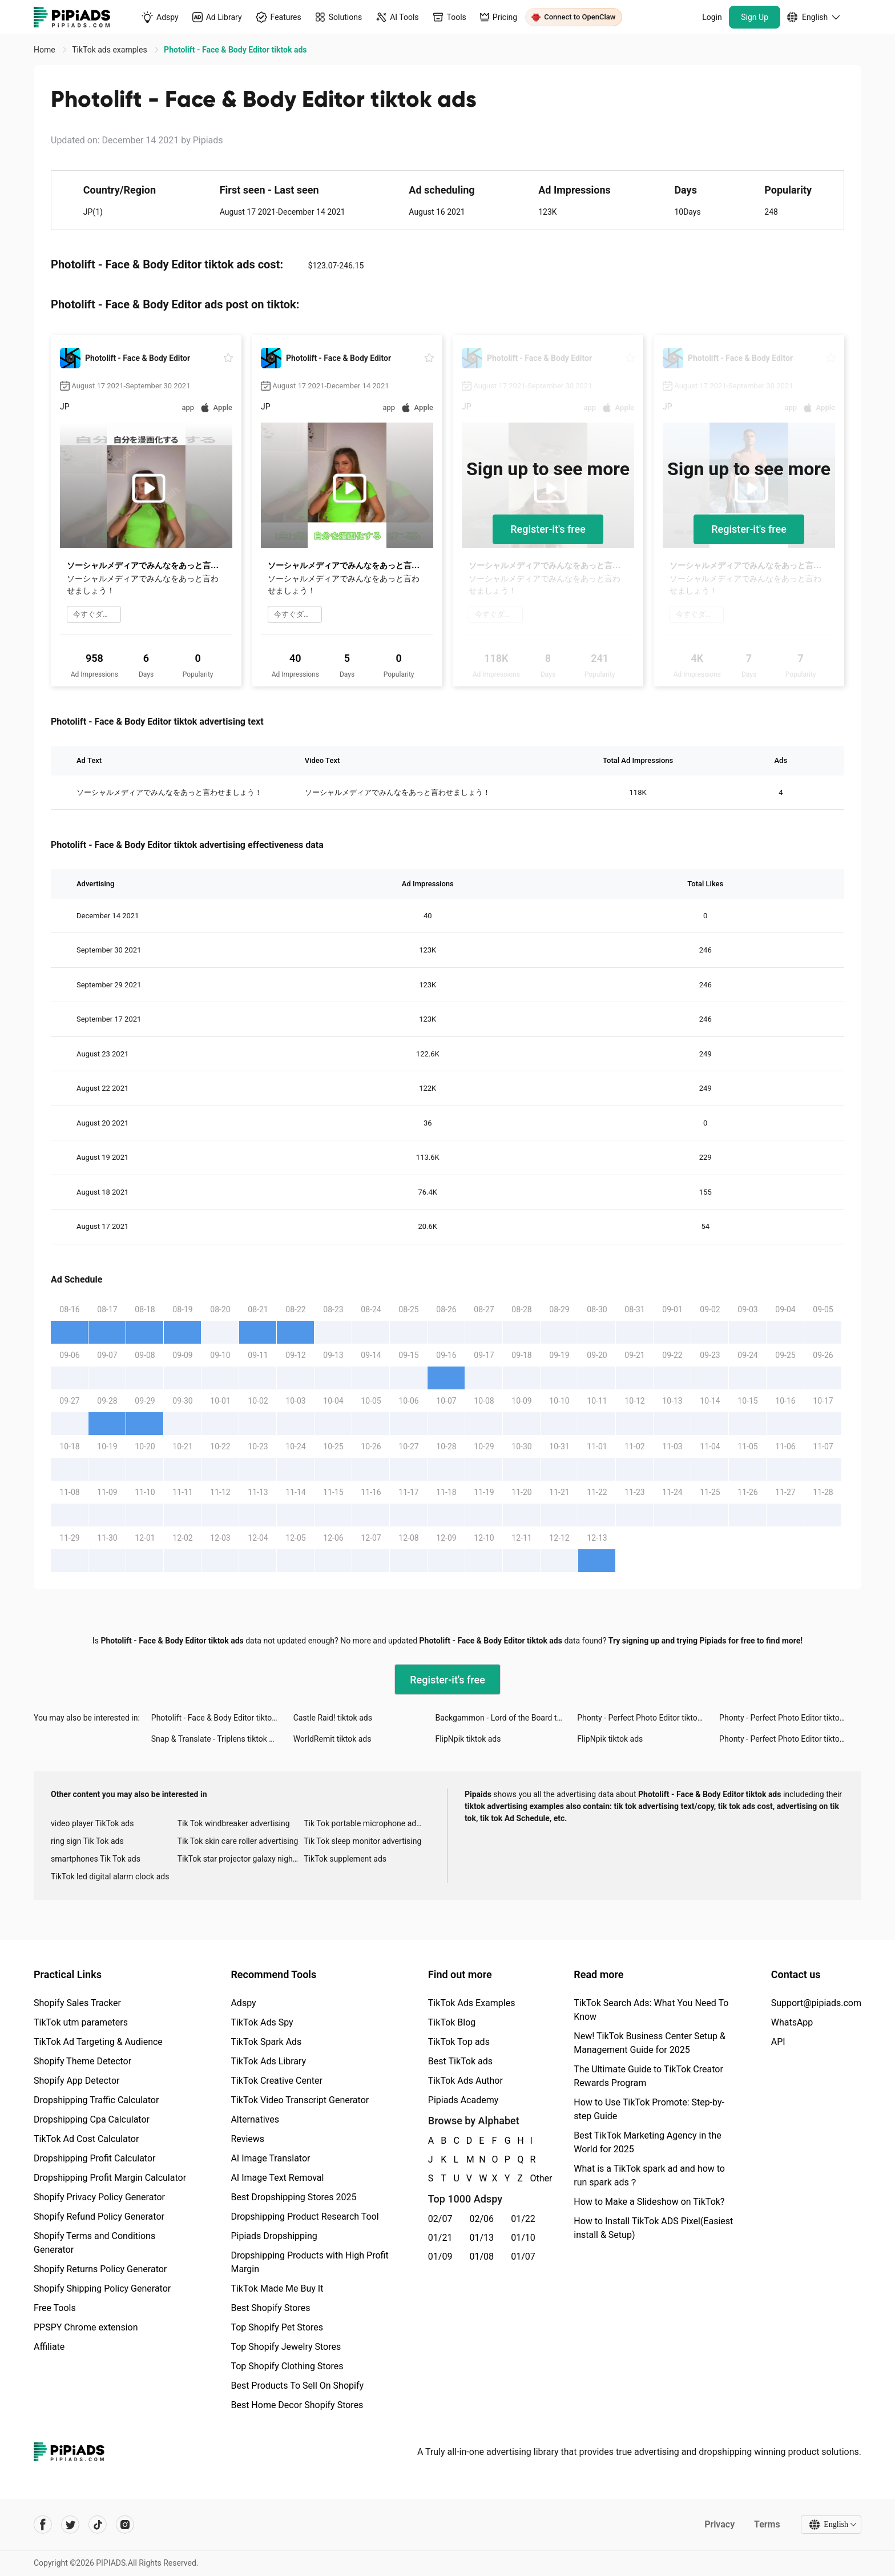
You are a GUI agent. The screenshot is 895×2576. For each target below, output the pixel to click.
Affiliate (49, 2346)
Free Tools (55, 2307)
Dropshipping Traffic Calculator (96, 2100)
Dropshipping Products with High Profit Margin (309, 2262)
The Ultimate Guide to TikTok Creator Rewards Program (648, 2076)
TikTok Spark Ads (266, 2041)
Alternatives (255, 2119)
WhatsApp (792, 2022)
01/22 (523, 2218)
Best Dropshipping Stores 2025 (293, 2197)
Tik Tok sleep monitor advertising (362, 1841)
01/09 (440, 2256)
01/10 (523, 2237)
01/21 (440, 2237)
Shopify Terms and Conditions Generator (94, 2243)
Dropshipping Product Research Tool (304, 2216)
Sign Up (754, 17)
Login (712, 17)
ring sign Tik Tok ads (87, 1841)
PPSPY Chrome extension (86, 2327)
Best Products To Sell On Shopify (297, 2385)
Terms (767, 2524)
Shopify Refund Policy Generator (99, 2216)
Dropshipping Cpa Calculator (92, 2119)
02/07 (440, 2218)
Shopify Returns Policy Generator (100, 2269)
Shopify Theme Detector (82, 2061)
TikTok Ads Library (268, 2061)
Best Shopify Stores (270, 2307)
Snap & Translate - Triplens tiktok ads (216, 1738)
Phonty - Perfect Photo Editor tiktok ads (646, 1717)
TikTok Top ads (459, 2041)
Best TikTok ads (460, 2061)
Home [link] (45, 49)
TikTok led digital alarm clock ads (110, 1876)
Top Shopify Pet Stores (277, 2327)
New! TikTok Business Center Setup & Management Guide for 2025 (649, 2043)
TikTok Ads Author (465, 2080)
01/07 (523, 2256)
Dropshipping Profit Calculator (94, 2158)
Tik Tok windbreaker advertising (234, 1823)
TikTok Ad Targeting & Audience (98, 2041)
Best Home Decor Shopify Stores (297, 2405)
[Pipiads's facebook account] (43, 2524)
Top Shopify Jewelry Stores (286, 2346)
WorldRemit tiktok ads (332, 1738)
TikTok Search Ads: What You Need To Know (651, 2010)
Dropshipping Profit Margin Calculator (110, 2177)
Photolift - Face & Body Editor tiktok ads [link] (235, 49)
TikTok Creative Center (276, 2080)
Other (530, 2178)
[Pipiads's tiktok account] (97, 2524)
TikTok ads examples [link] (110, 49)
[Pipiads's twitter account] (70, 2524)
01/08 (482, 2256)
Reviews (247, 2138)
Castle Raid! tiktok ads (332, 1717)
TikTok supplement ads (345, 1858)
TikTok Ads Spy (262, 2022)
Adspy (243, 2003)
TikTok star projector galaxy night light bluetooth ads (241, 1858)
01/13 (482, 2237)
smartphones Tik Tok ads (95, 1858)
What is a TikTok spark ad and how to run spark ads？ (649, 2175)
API (778, 2041)
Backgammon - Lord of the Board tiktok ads (506, 1717)
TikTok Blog (452, 2022)
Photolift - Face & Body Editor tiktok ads (221, 1717)
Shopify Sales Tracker (77, 2003)
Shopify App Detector (77, 2080)
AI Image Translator (270, 2158)
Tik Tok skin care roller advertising (238, 1841)
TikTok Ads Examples (471, 2003)
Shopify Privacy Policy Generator (99, 2197)
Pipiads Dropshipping (274, 2236)
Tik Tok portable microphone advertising (367, 1823)
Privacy (719, 2524)
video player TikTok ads (92, 1823)
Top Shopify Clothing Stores (287, 2366)
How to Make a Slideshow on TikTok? (649, 2201)
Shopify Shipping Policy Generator (102, 2288)
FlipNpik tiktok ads (468, 1738)
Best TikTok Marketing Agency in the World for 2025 (647, 2142)
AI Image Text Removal (277, 2177)
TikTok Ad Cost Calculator (86, 2138)
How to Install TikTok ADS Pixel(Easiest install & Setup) (653, 2228)
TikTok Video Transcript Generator (300, 2100)
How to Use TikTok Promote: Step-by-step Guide (649, 2109)
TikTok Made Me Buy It (277, 2288)
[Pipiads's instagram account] (125, 2524)
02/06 (482, 2218)
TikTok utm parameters (81, 2022)
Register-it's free (548, 529)
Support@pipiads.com (816, 2003)
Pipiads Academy (463, 2100)
